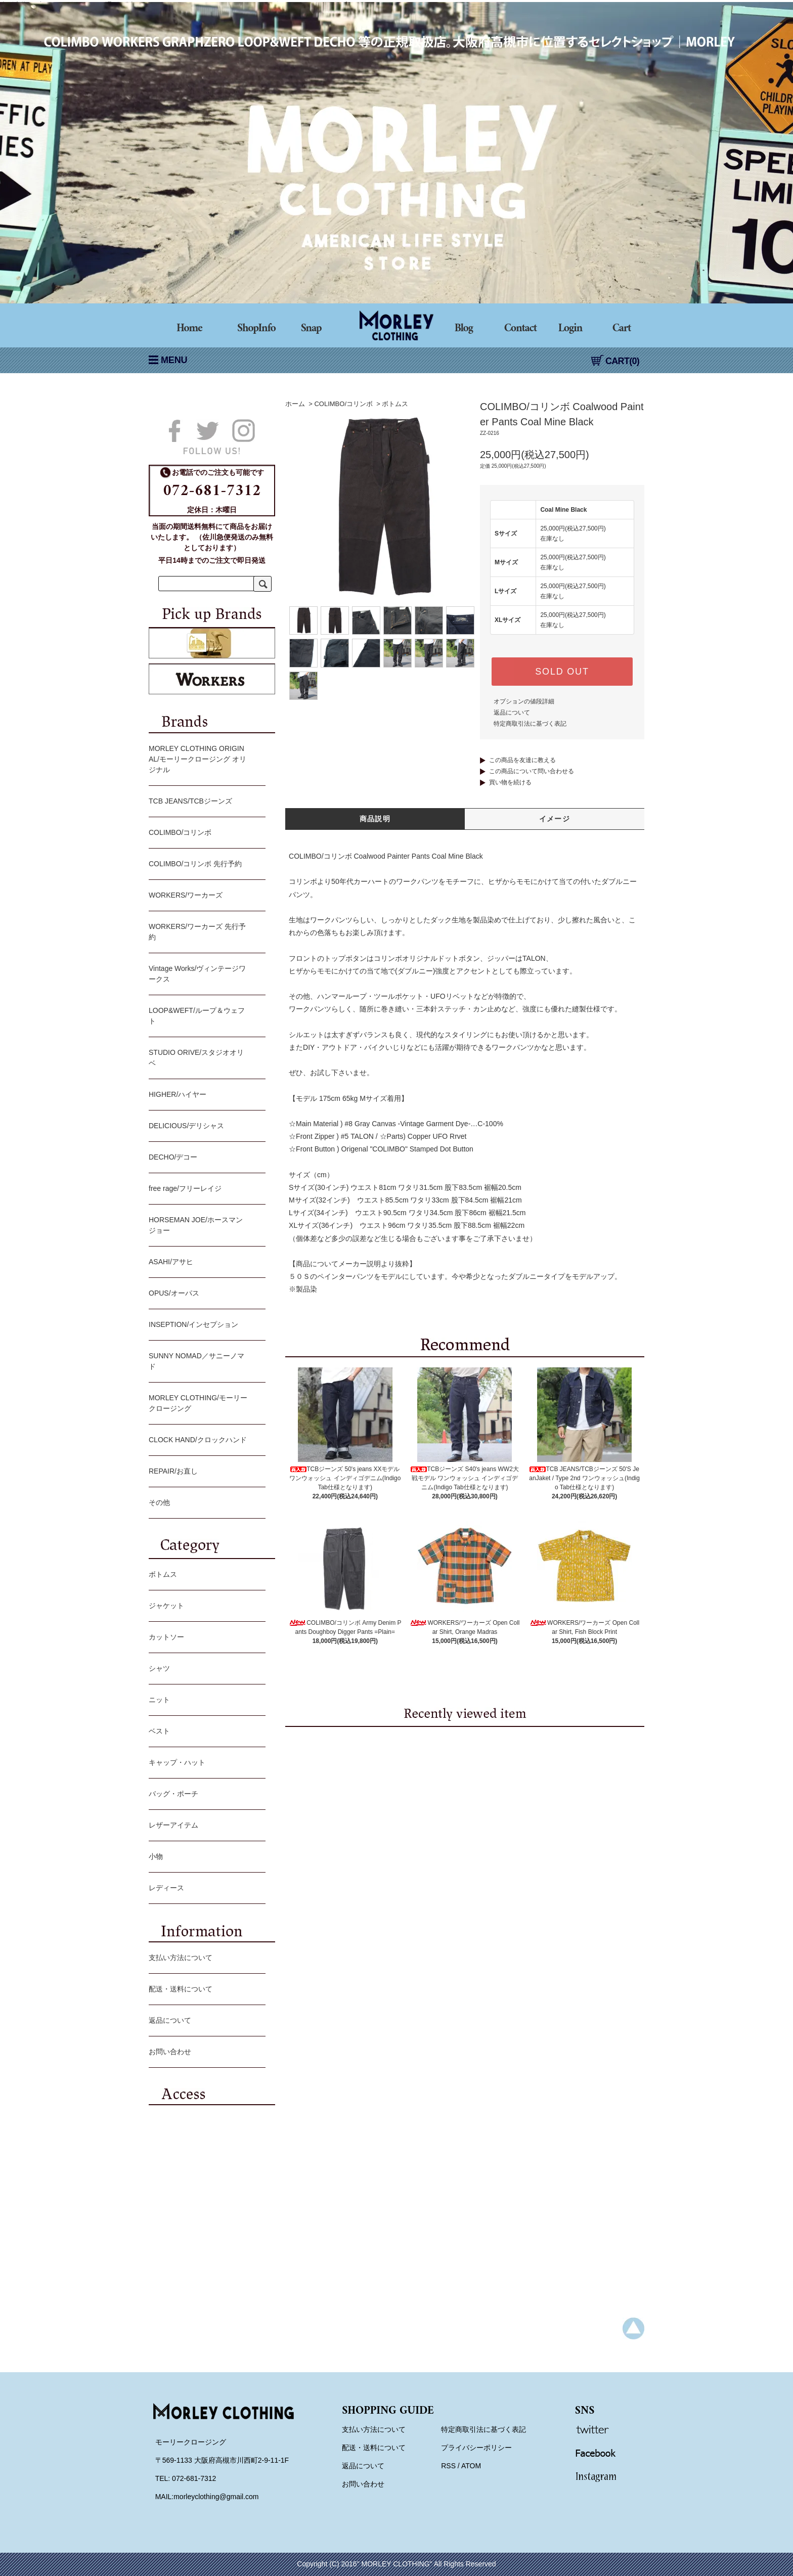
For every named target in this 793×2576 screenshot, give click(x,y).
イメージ (554, 819)
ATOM (471, 2466)
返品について (512, 712)
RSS (448, 2466)
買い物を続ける (510, 782)
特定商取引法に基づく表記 (530, 723)
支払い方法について (204, 1958)
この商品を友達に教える (522, 760)
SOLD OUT (562, 672)
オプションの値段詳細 (524, 701)
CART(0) (615, 361)
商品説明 (375, 819)
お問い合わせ (204, 2053)
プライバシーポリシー (476, 2448)
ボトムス (395, 404)
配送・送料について (204, 1990)
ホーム (295, 404)
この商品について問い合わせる (531, 771)
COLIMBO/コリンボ (343, 404)
